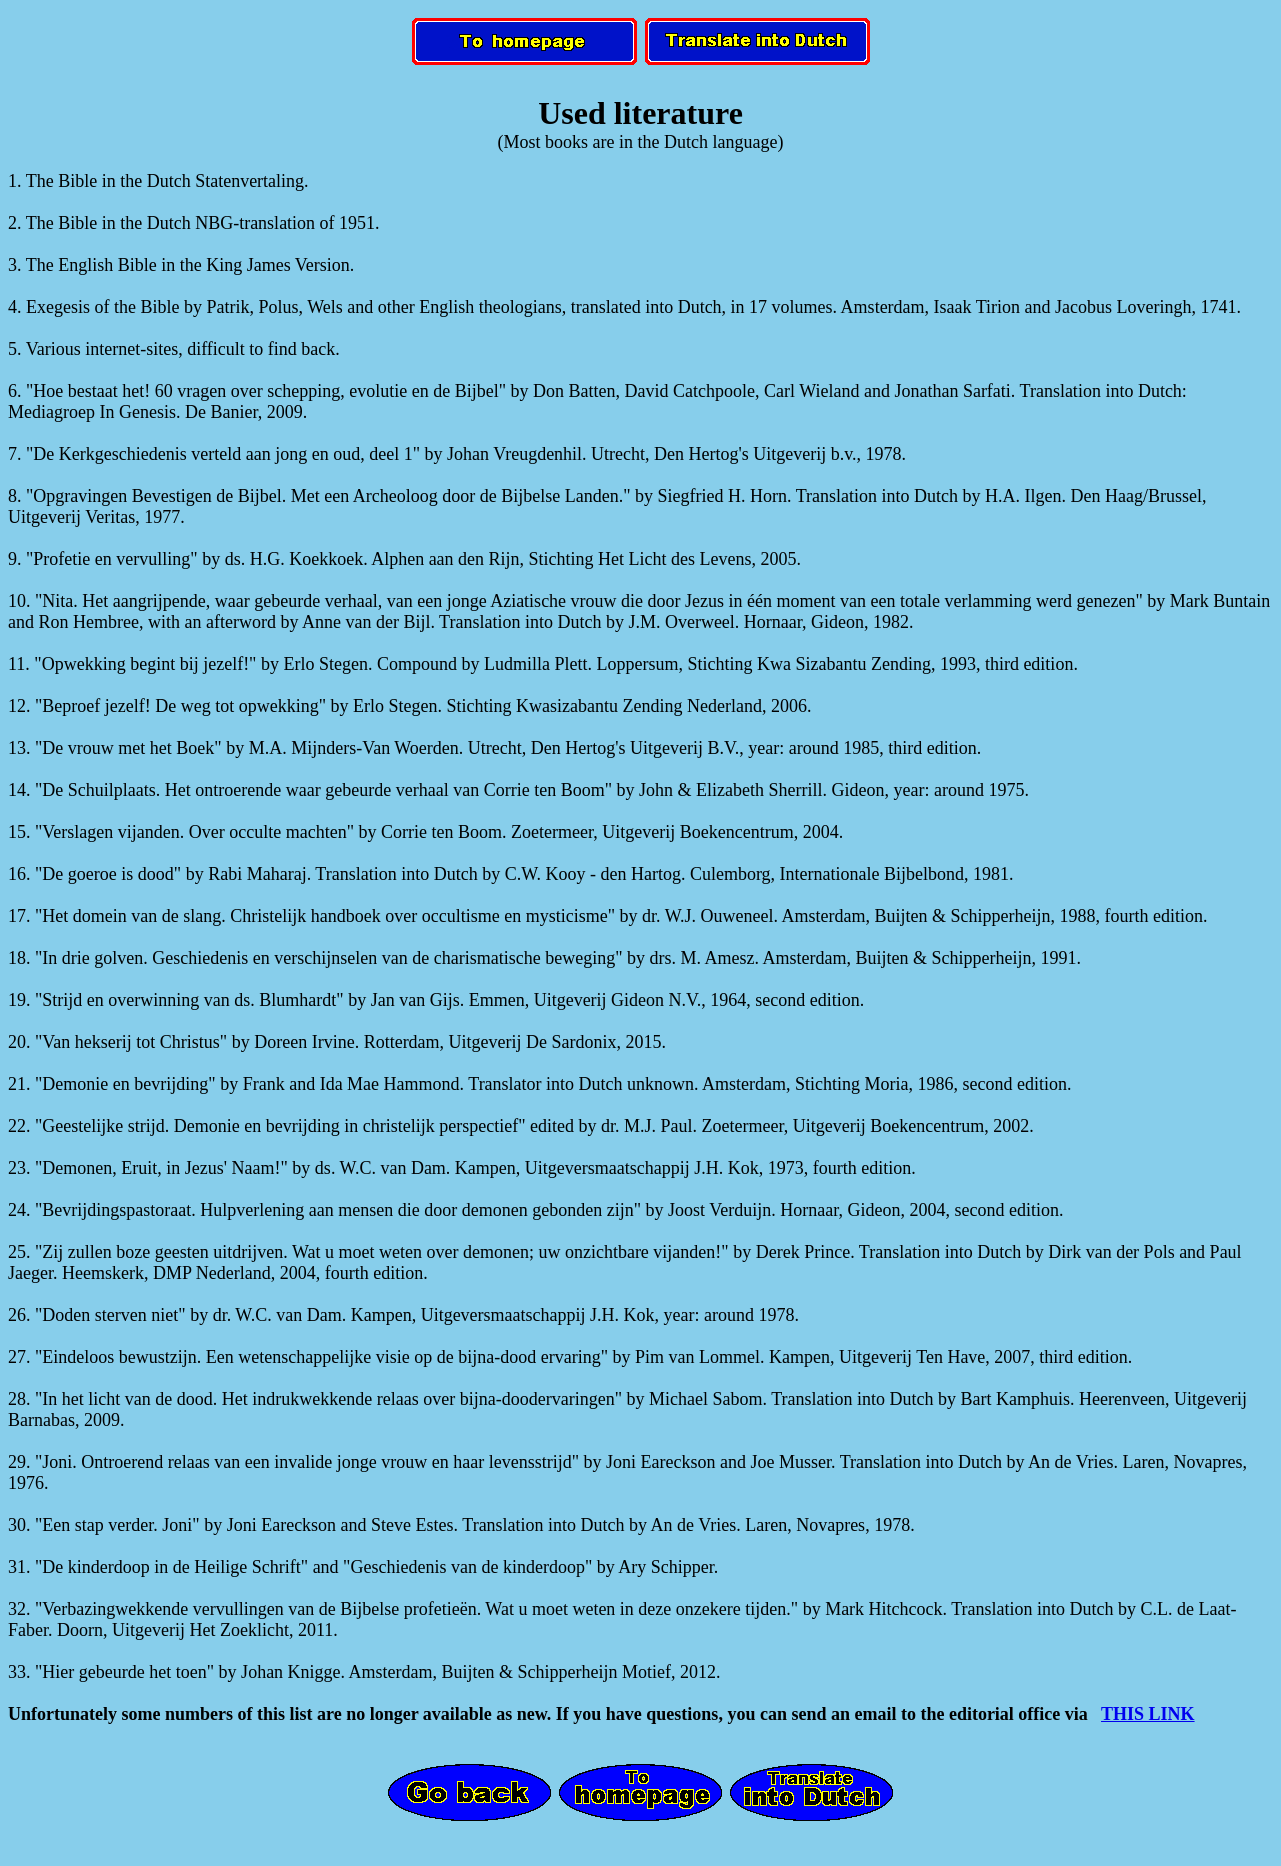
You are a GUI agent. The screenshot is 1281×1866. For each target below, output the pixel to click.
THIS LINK (1148, 1714)
